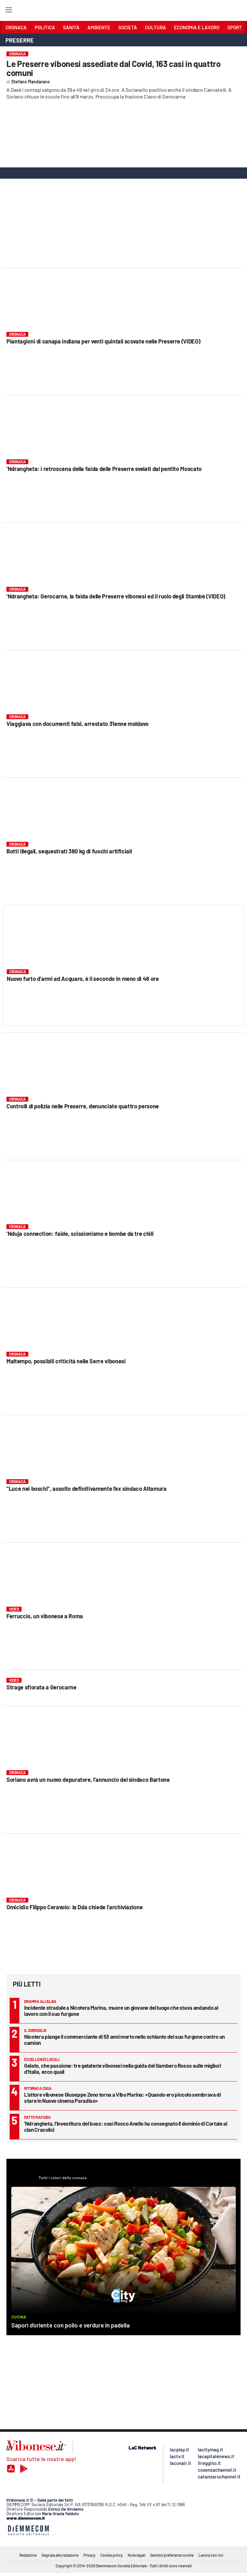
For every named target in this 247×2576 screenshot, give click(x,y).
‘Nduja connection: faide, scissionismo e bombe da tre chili (79, 1233)
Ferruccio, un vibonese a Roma (44, 1616)
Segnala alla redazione (59, 2555)
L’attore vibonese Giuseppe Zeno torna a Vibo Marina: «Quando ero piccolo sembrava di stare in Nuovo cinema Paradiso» (122, 2097)
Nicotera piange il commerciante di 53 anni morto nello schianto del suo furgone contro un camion (124, 2039)
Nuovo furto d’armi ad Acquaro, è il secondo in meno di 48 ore (83, 978)
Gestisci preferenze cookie (172, 2555)
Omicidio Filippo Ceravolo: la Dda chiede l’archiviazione (74, 1907)
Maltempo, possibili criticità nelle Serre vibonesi (66, 1361)
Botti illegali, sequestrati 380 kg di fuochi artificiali (69, 851)
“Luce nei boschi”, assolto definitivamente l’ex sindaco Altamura (86, 1488)
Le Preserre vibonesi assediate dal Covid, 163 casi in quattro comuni (113, 68)
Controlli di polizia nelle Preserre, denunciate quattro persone (82, 1106)
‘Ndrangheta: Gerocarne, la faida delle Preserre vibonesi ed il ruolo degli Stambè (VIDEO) (115, 596)
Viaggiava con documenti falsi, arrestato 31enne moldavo (77, 723)
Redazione (28, 2555)
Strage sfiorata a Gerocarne (41, 1687)
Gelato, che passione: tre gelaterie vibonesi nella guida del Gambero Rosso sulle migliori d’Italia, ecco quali (122, 2068)
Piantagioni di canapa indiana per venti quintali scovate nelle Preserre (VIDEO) (103, 341)
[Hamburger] (8, 11)
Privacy (89, 2555)
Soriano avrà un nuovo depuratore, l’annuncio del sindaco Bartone (88, 1779)
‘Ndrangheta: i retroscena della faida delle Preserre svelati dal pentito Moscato (104, 468)
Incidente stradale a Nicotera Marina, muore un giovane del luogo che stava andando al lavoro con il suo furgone (121, 2010)
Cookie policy (111, 2555)
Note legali (136, 2555)
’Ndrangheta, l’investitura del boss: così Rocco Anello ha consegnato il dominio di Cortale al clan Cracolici (125, 2126)
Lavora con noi (210, 2555)
